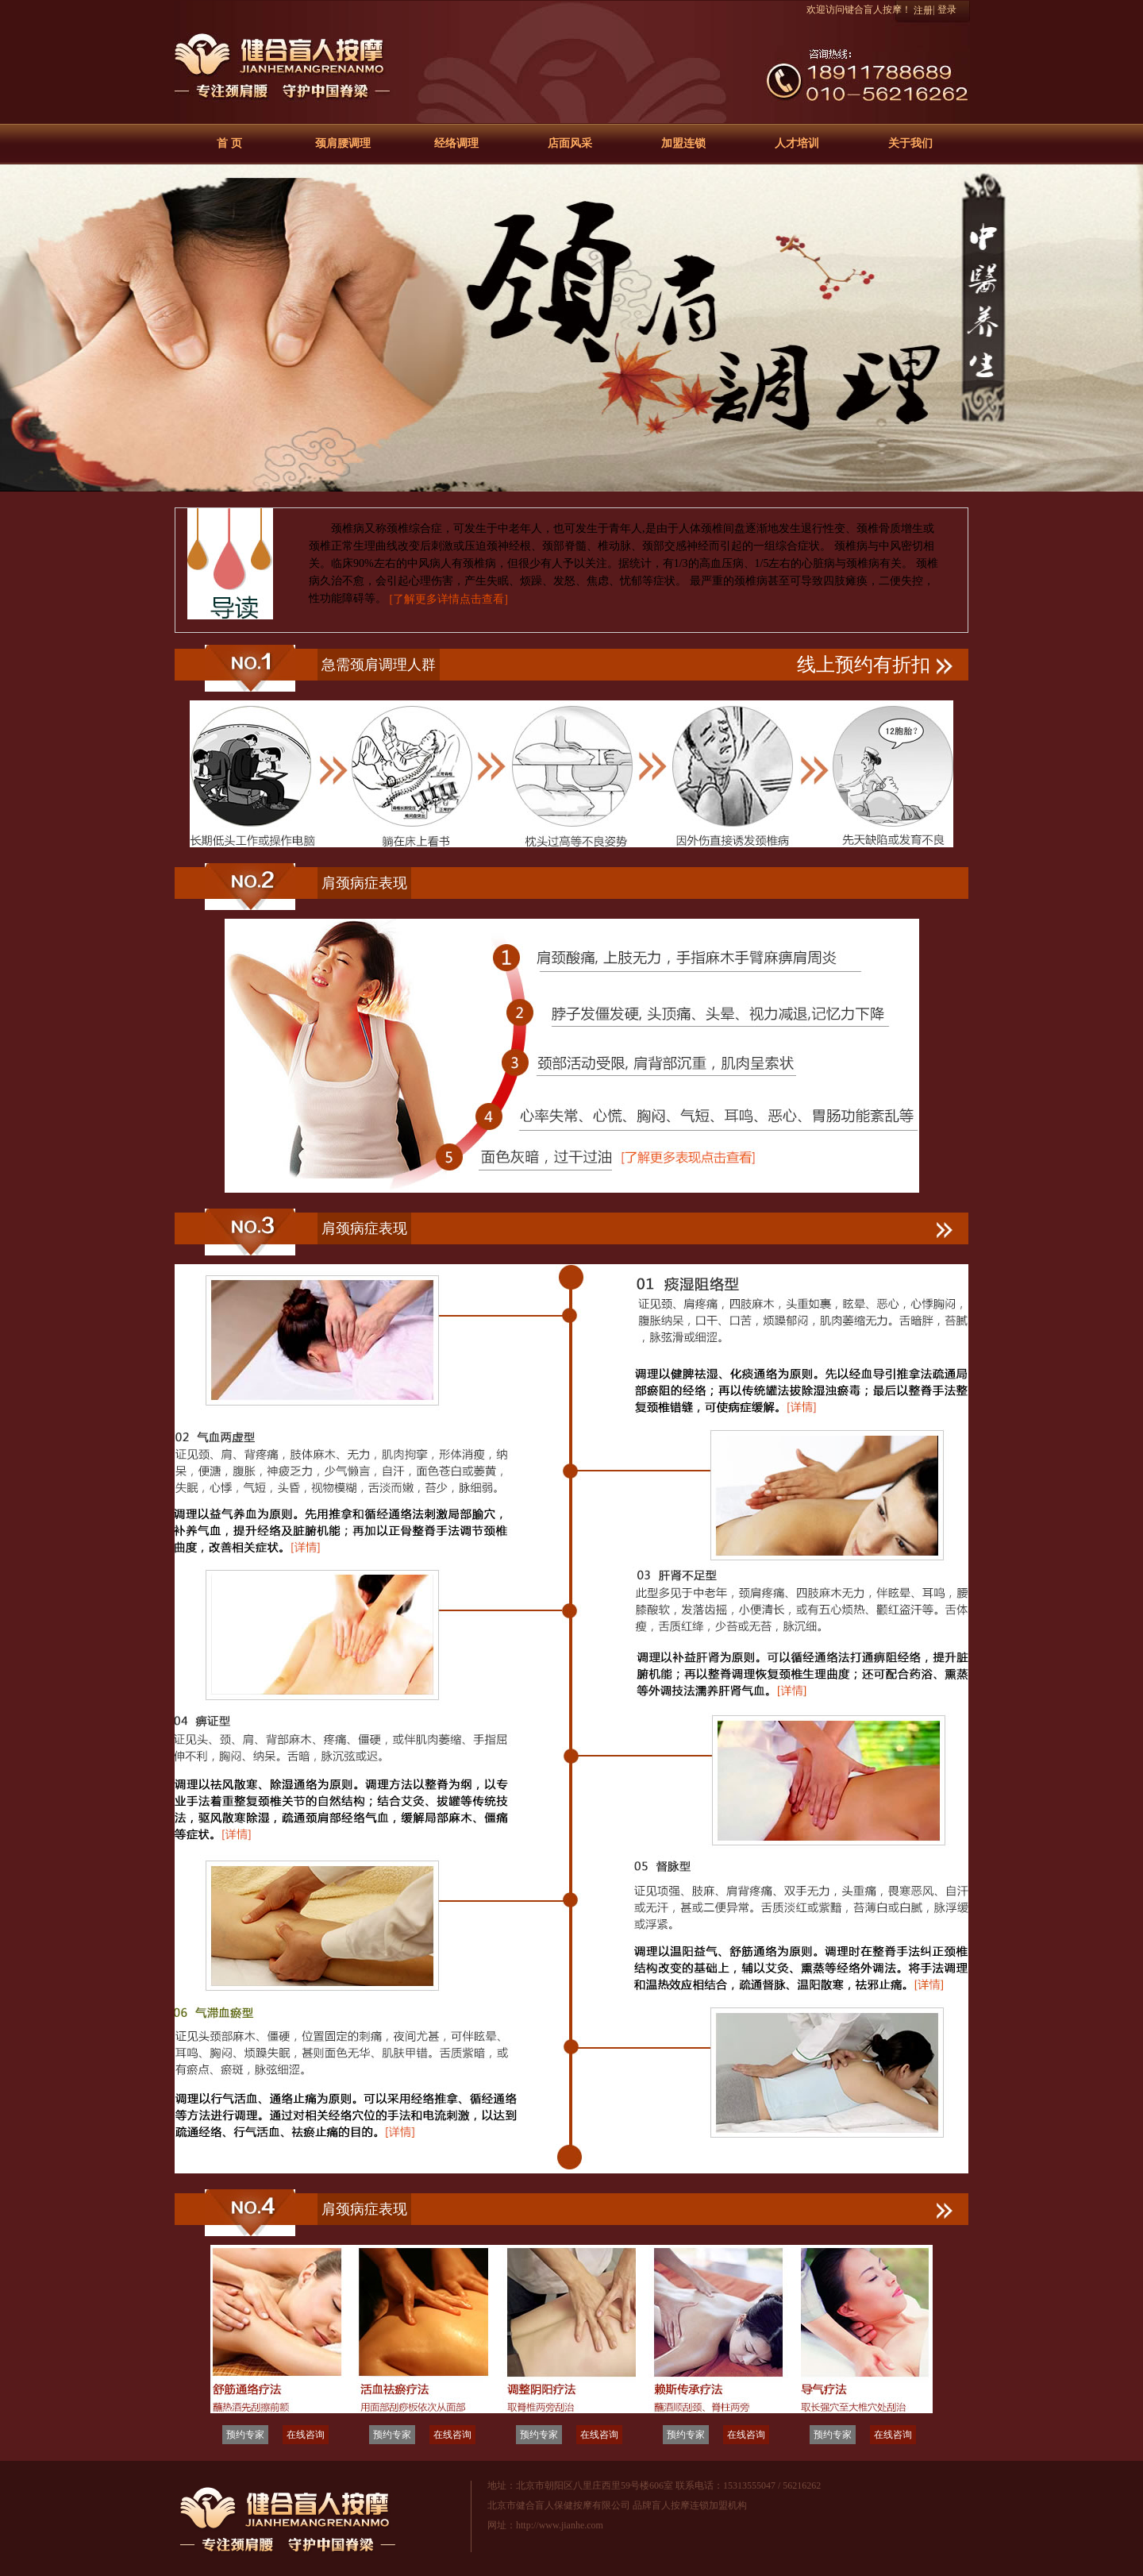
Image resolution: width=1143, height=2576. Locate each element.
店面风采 (570, 143)
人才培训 (797, 143)
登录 (946, 9)
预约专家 (245, 2434)
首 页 (229, 143)
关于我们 (910, 143)
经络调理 (456, 143)
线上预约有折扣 (874, 664)
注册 (923, 10)
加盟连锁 (683, 143)
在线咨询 (306, 2434)
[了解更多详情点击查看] (449, 599)
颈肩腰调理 (343, 143)
